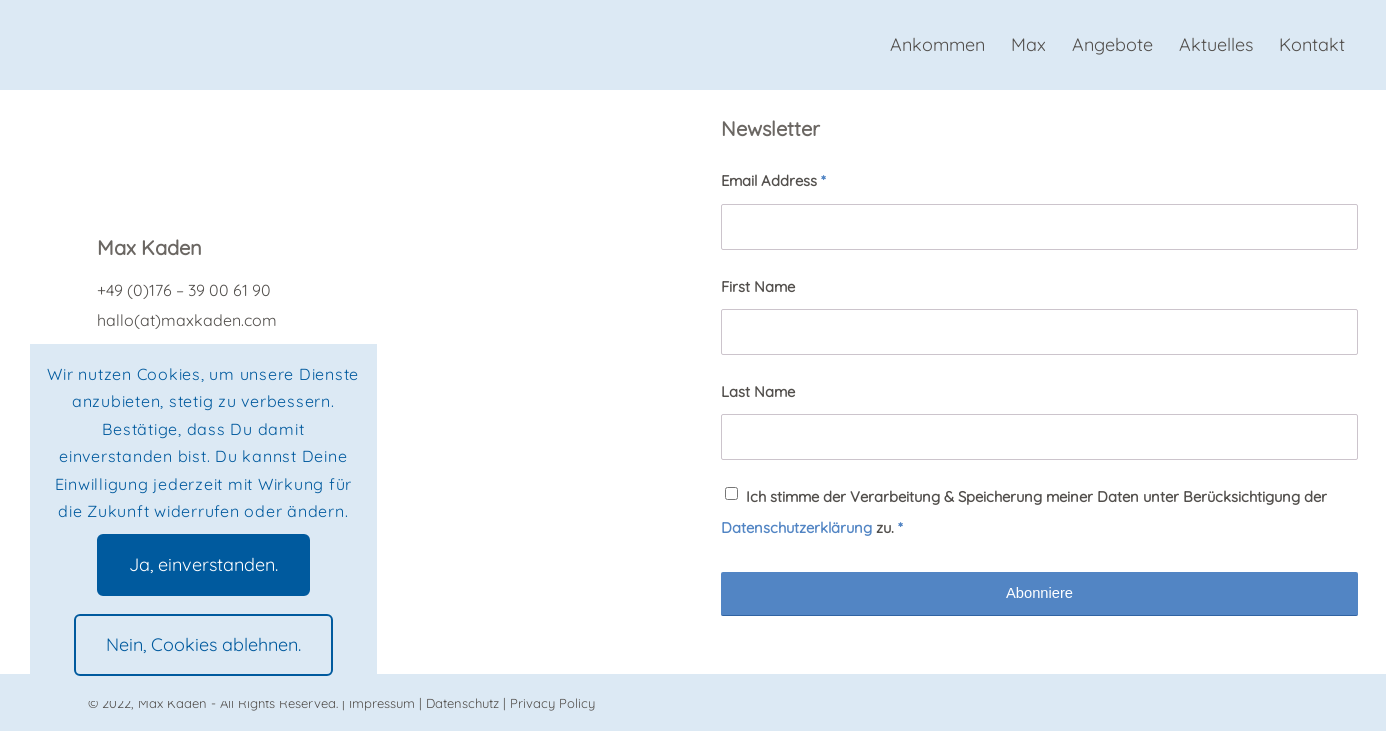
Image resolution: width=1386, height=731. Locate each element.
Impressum (382, 703)
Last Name (758, 391)
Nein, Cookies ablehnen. (203, 644)
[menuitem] (937, 45)
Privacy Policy (552, 703)
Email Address (773, 180)
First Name (758, 286)
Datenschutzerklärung (796, 527)
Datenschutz (462, 703)
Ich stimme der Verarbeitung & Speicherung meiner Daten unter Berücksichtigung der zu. (1024, 511)
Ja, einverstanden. (203, 564)
